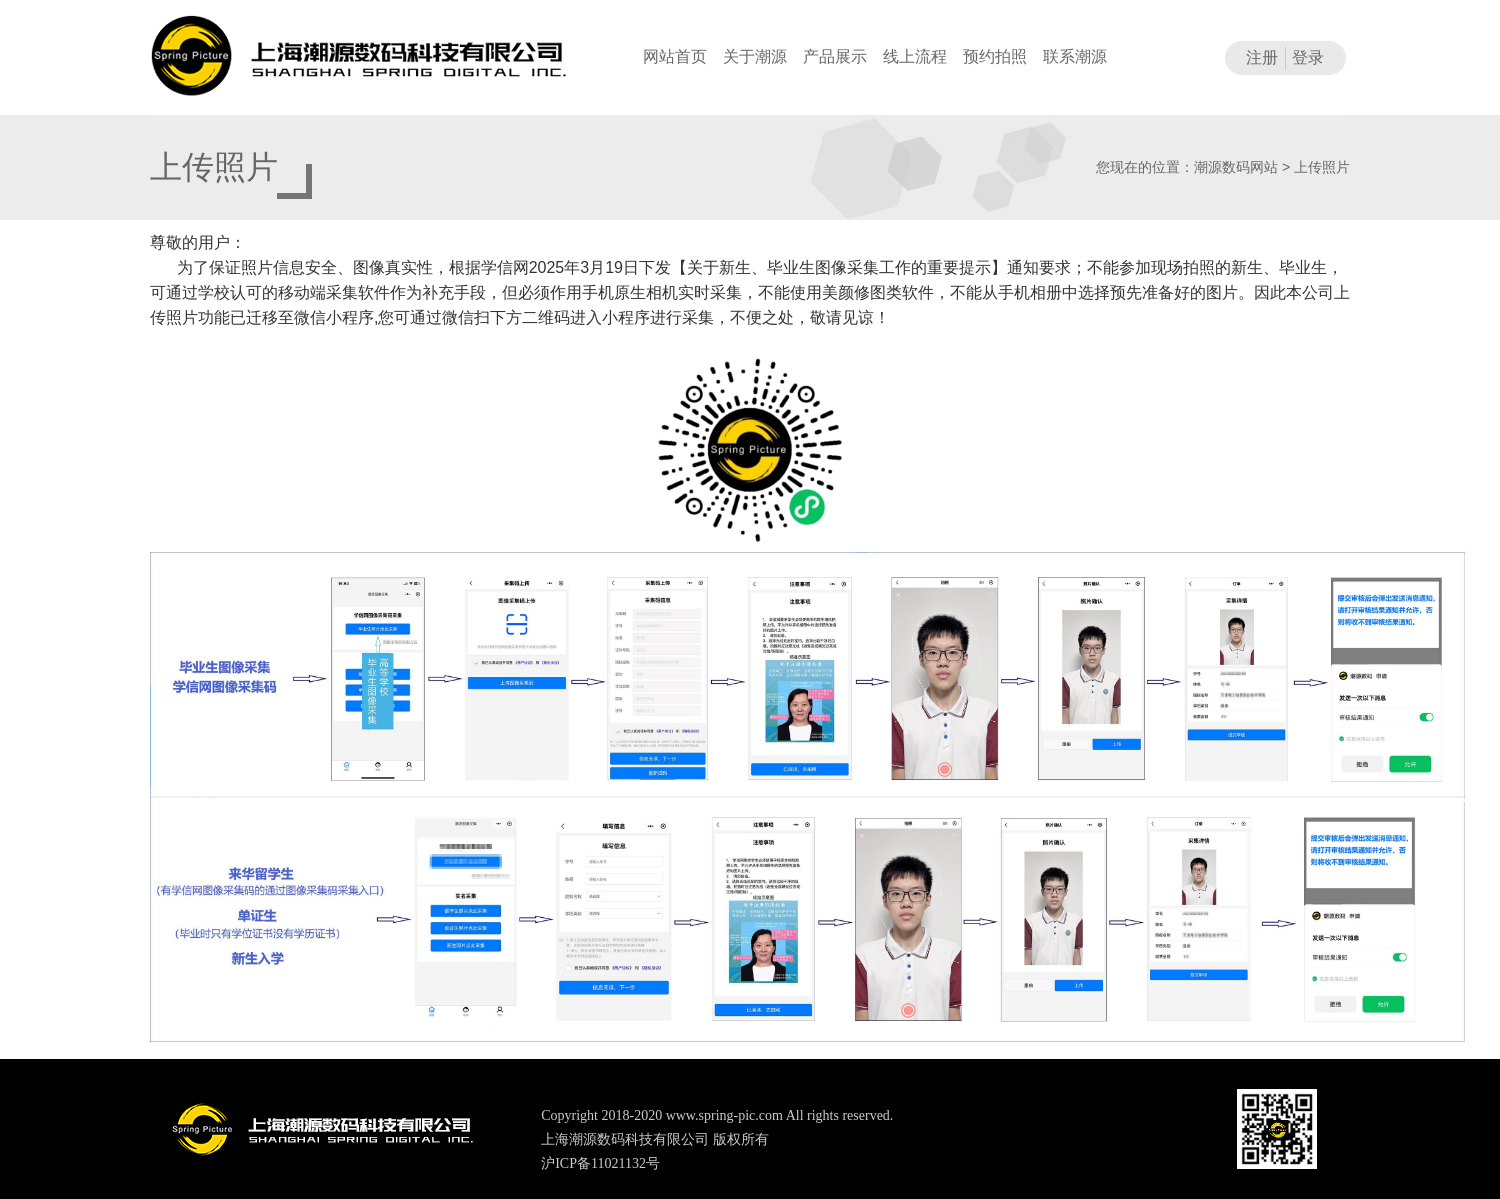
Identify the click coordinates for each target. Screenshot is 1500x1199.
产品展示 (835, 56)
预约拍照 (995, 56)
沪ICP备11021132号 (600, 1163)
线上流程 (915, 56)
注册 (1262, 57)
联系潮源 (1075, 56)
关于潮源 (755, 56)
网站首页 (675, 56)
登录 (1308, 57)
